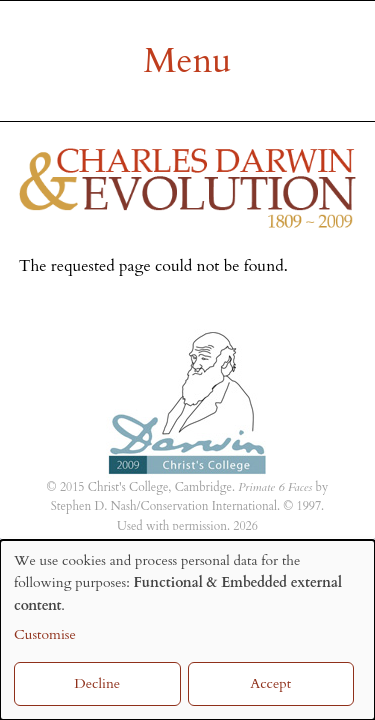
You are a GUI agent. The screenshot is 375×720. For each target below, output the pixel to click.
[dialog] (187, 630)
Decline (97, 683)
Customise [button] (45, 634)
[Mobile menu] (187, 61)
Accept (270, 683)
